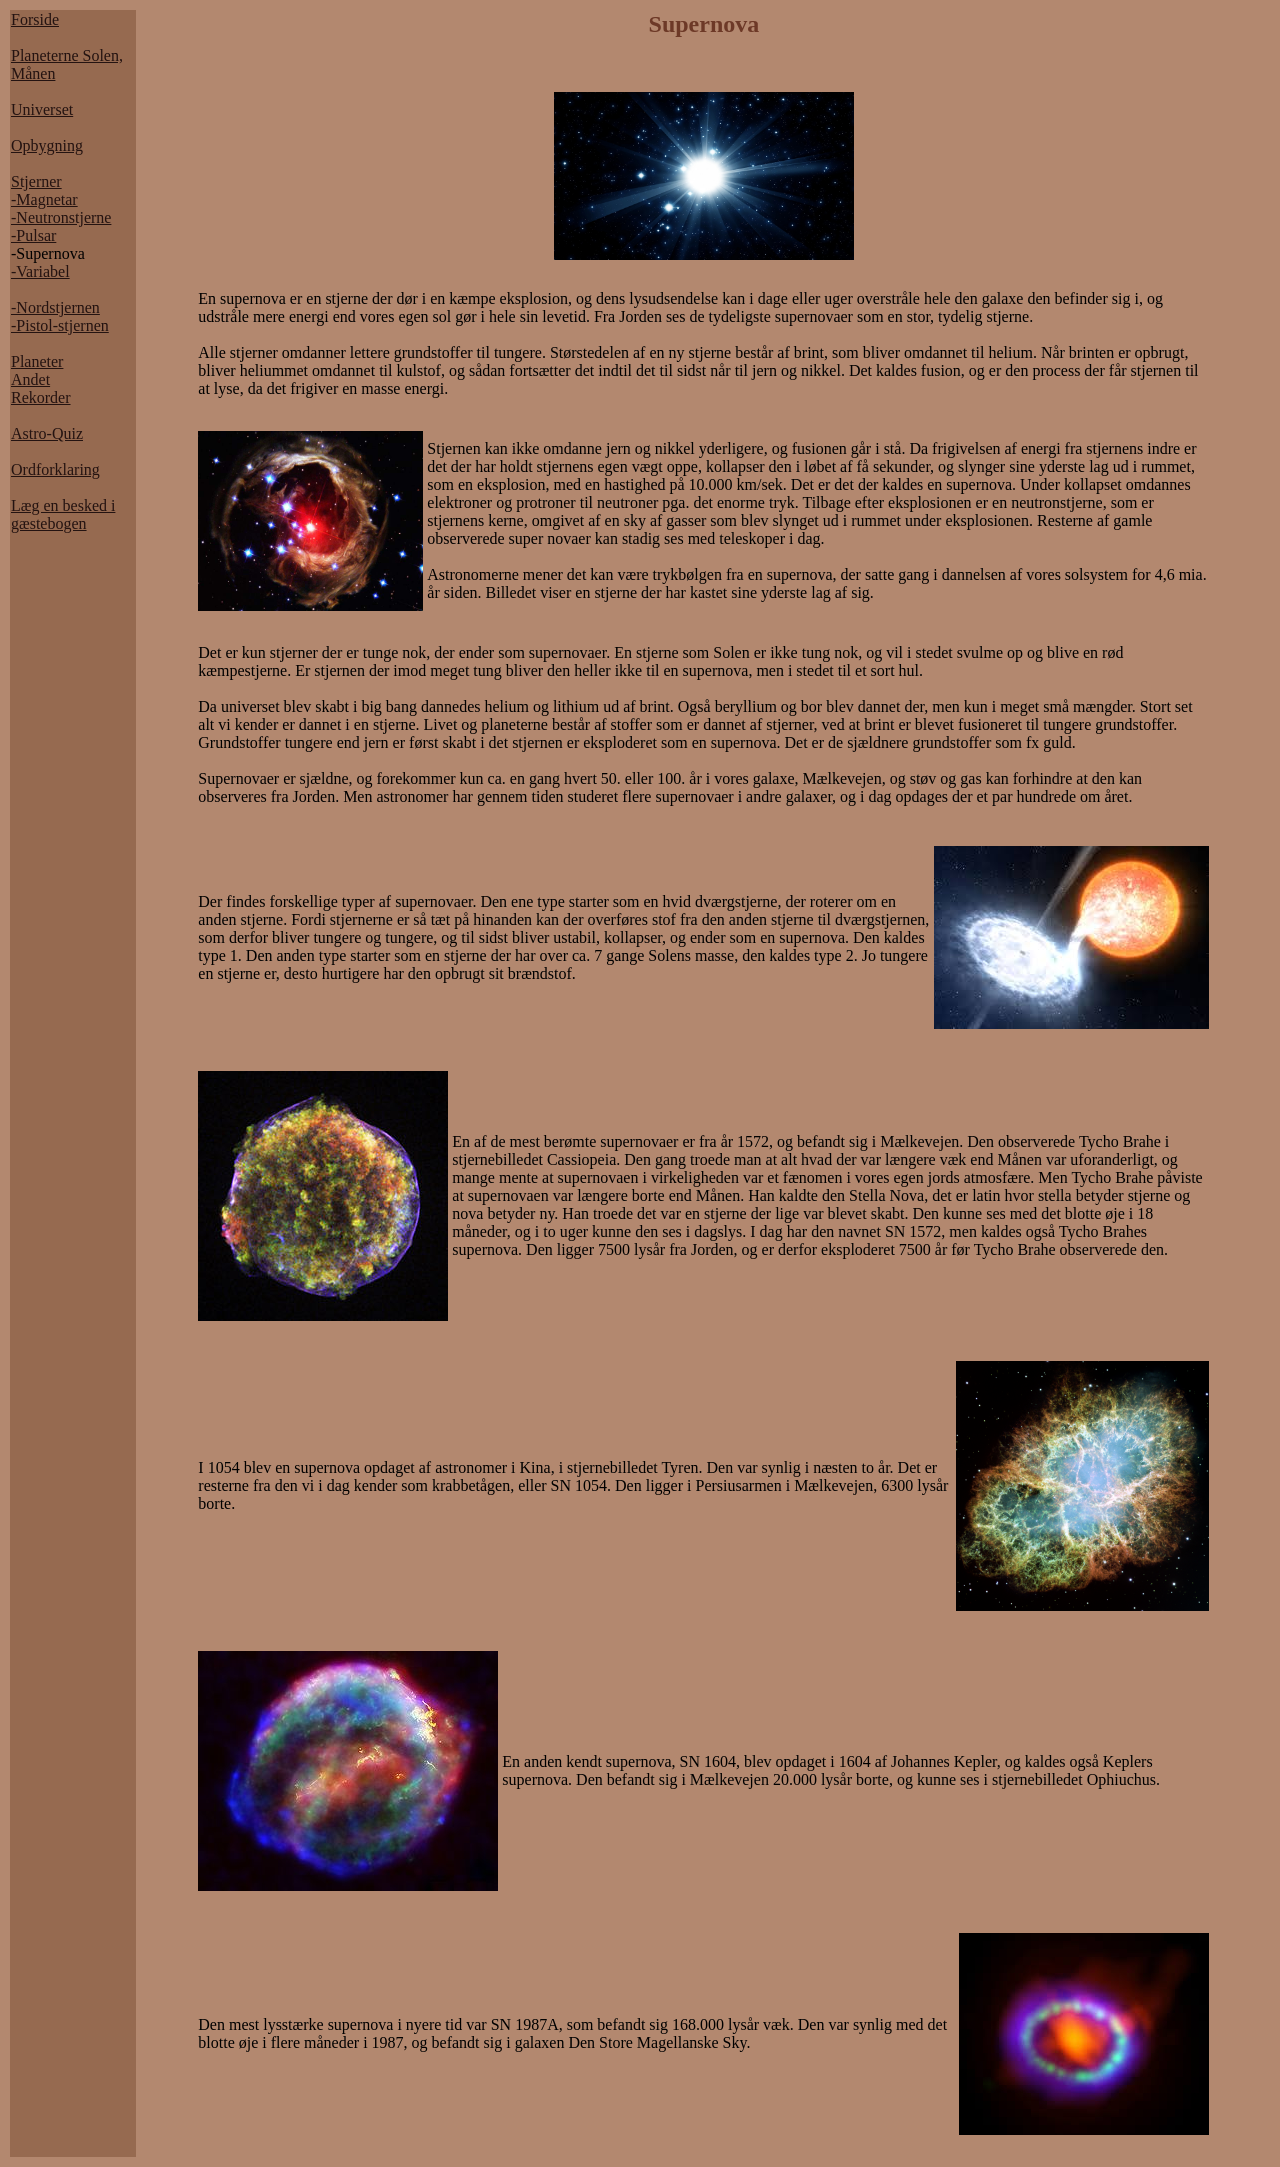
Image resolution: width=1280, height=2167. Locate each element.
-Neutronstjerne (61, 217)
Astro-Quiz (47, 433)
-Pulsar (33, 235)
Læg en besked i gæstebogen (63, 514)
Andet (30, 379)
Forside (35, 19)
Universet (42, 109)
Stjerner (36, 181)
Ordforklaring (55, 469)
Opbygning (47, 145)
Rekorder (41, 397)
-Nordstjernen (55, 307)
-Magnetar (44, 199)
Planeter (37, 361)
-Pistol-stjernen (60, 325)
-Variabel (40, 271)
